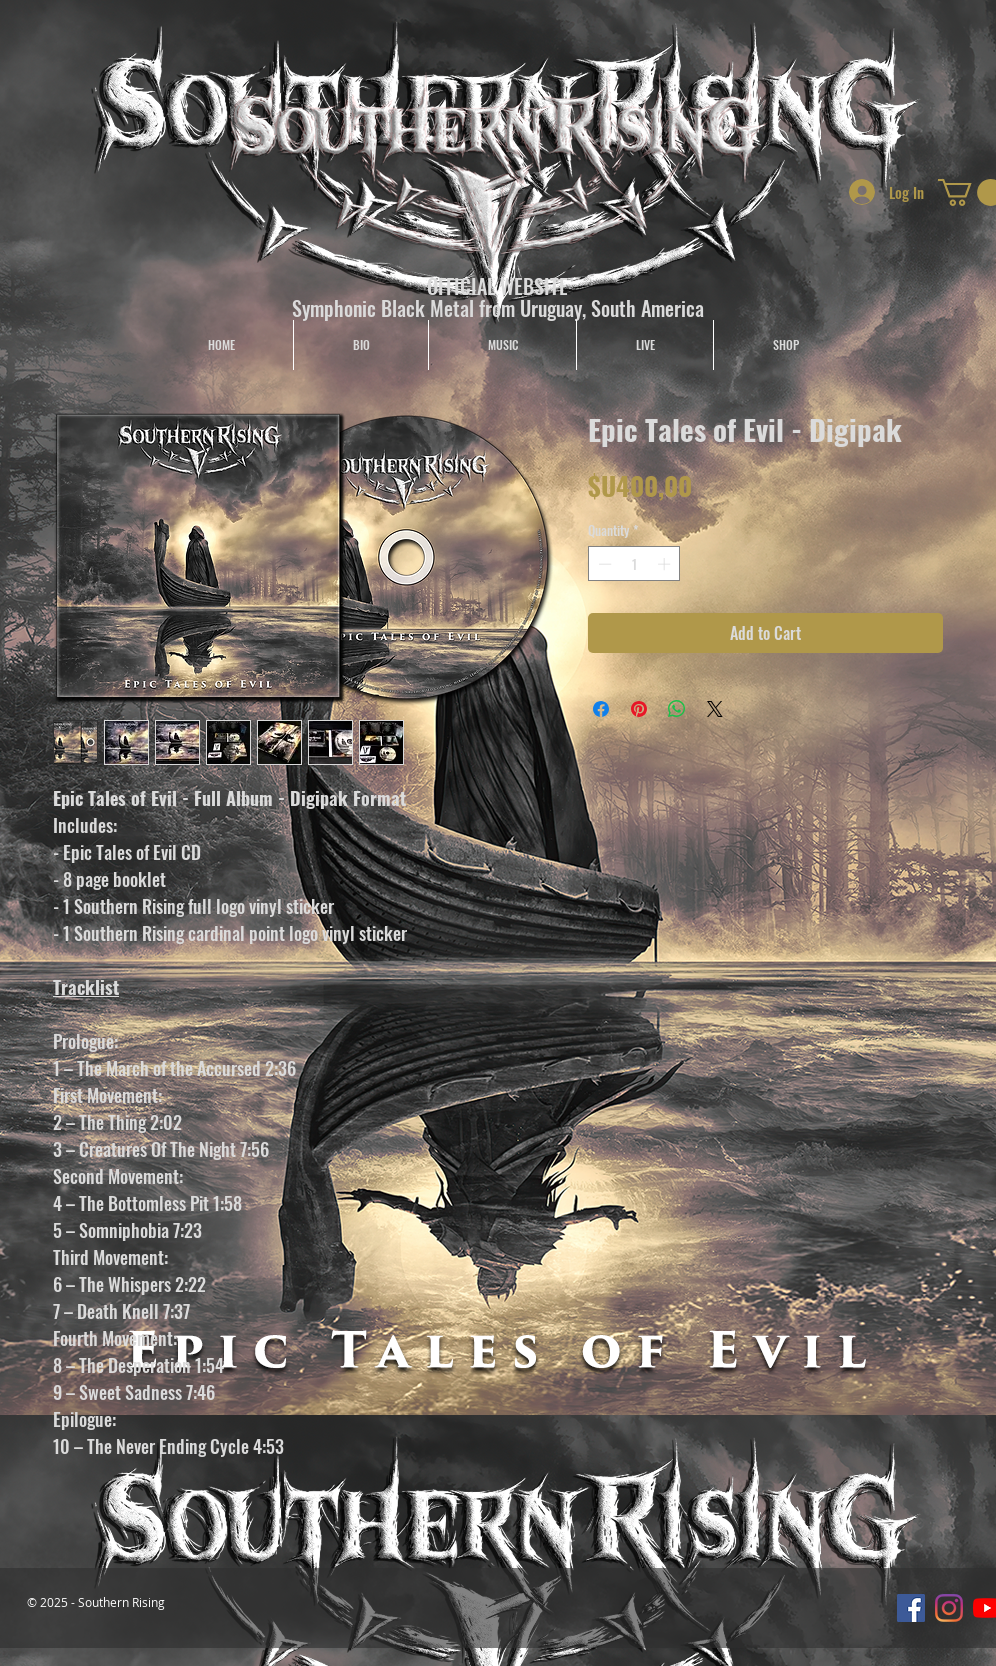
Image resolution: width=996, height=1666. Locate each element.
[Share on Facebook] (601, 709)
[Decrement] (603, 564)
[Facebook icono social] (911, 1608)
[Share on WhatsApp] (677, 709)
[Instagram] (949, 1608)
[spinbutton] (634, 564)
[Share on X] (715, 709)
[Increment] (666, 564)
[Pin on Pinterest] (639, 709)
